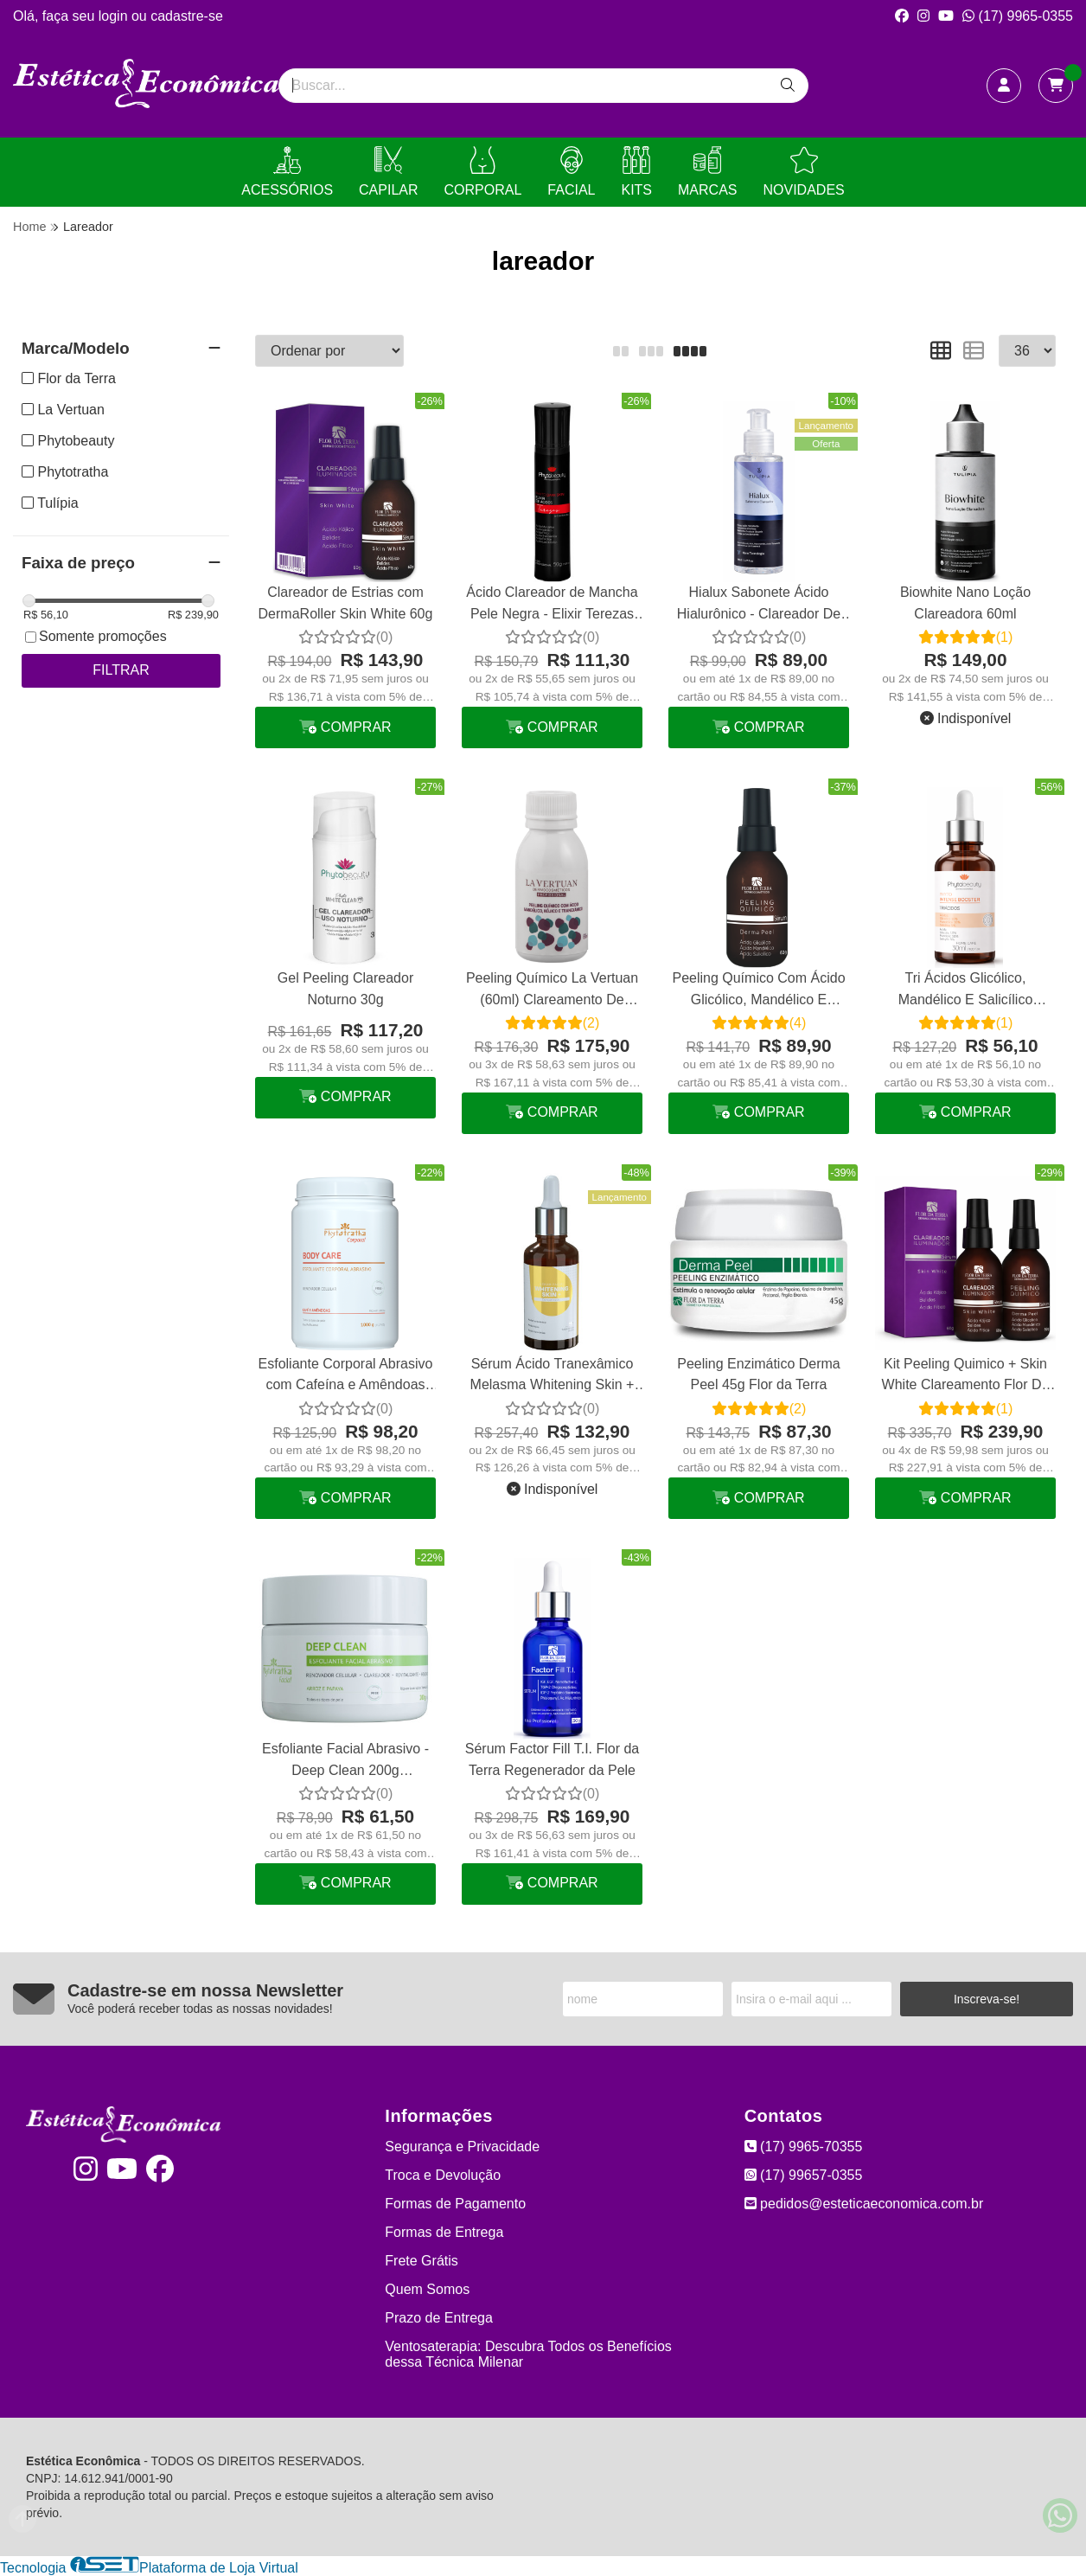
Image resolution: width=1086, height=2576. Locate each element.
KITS (636, 171)
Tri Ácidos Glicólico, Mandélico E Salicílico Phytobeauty (965, 991)
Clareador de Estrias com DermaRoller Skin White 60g (346, 602)
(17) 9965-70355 (803, 2146)
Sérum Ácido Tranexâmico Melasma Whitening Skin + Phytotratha (552, 1376)
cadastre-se (186, 16)
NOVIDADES (803, 171)
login (115, 16)
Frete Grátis (421, 2260)
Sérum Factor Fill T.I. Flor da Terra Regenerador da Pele (552, 1759)
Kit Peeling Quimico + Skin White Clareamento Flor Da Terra (966, 1376)
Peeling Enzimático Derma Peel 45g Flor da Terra (758, 1374)
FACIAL (571, 171)
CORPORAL (483, 171)
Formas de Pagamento (455, 2203)
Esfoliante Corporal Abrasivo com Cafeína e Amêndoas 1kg (346, 1376)
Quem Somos (427, 2289)
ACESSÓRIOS (287, 171)
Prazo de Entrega (439, 2317)
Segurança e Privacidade (462, 2146)
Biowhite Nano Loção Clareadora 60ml (965, 602)
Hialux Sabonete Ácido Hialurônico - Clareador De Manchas (758, 605)
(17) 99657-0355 (803, 2175)
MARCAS (707, 171)
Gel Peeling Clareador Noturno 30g (345, 988)
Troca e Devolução (443, 2175)
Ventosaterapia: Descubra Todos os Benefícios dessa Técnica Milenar (528, 2354)
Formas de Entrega (444, 2232)
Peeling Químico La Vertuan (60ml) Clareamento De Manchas (552, 991)
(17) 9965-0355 (1017, 16)
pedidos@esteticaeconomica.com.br (864, 2203)
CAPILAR (388, 171)
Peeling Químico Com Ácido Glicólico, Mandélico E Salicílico (758, 991)
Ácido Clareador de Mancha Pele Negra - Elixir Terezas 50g (551, 605)
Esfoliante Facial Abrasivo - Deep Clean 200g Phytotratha (345, 1761)
